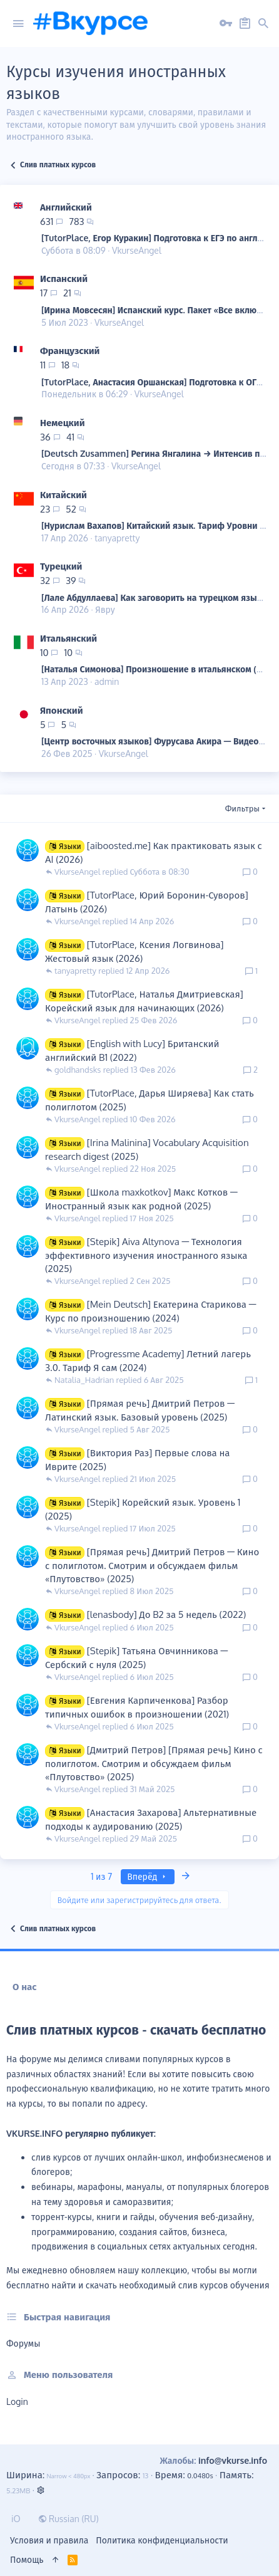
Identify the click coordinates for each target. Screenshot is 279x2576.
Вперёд (147, 1876)
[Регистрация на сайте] (244, 24)
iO (16, 2518)
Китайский (63, 495)
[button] (18, 24)
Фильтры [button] (242, 808)
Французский (69, 351)
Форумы (23, 2343)
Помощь (27, 2559)
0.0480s (200, 2475)
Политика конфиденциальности (162, 2540)
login (17, 2401)
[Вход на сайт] (225, 24)
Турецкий (61, 566)
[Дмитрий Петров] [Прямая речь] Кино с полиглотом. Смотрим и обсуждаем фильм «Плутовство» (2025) (154, 1763)
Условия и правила (49, 2540)
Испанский (64, 278)
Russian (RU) (68, 2518)
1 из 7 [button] (101, 1876)
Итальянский (68, 638)
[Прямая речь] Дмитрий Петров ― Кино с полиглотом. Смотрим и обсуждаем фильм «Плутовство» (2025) (152, 1565)
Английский (66, 207)
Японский (61, 710)
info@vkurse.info (232, 2460)
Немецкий (62, 423)
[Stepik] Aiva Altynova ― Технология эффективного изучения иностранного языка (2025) (146, 1255)
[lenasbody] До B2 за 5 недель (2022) (166, 1614)
